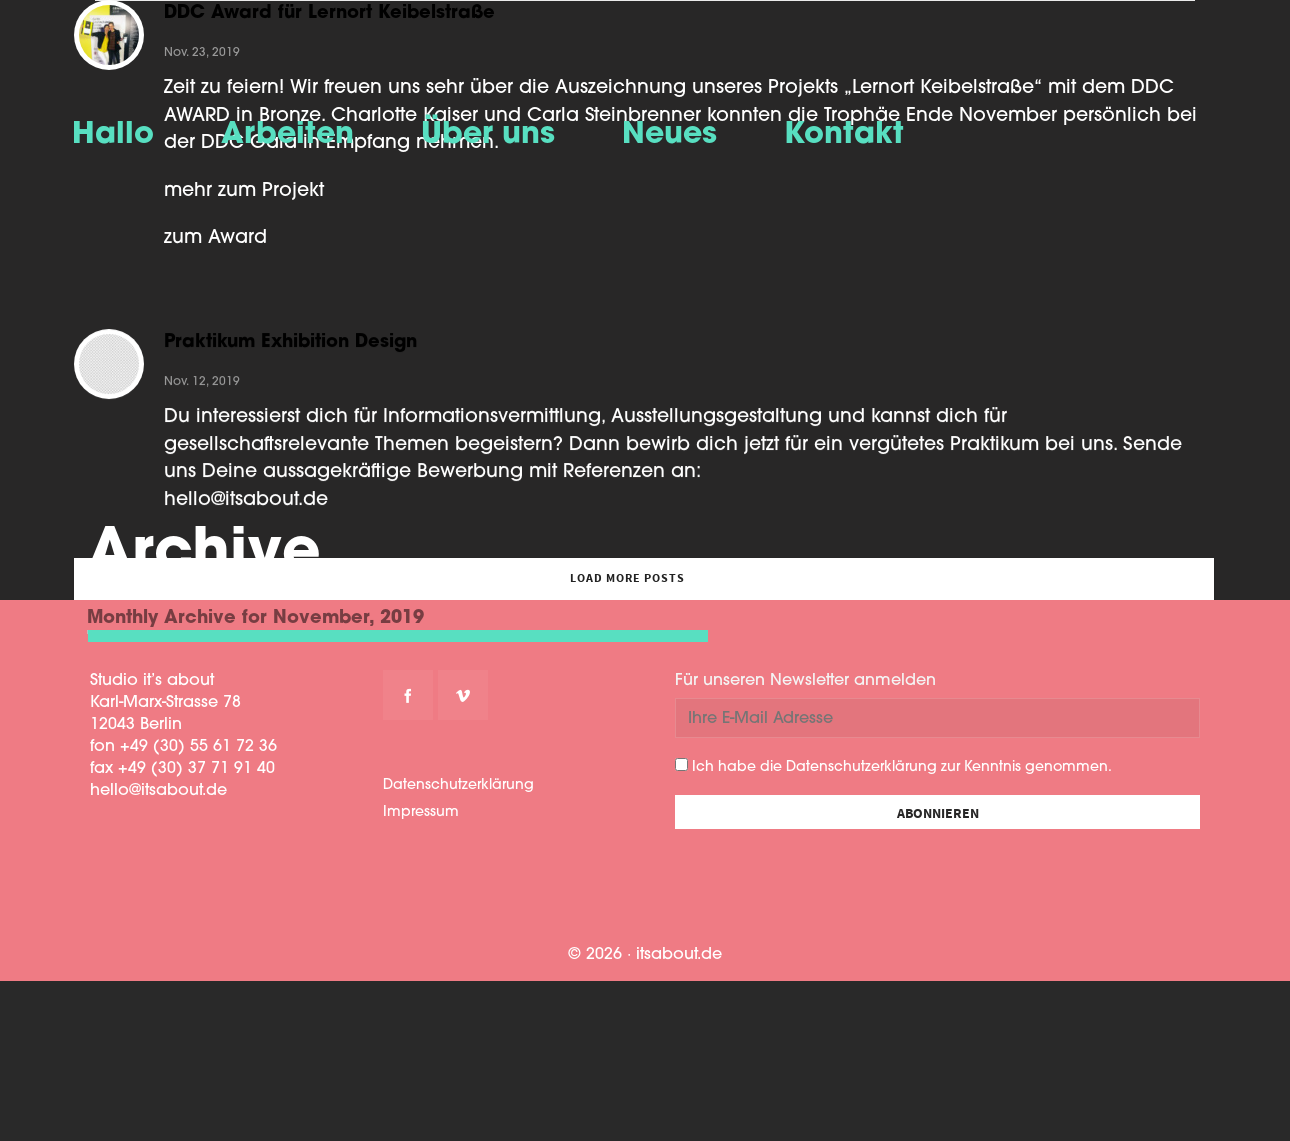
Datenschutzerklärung (458, 785)
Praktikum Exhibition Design (290, 353)
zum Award (215, 238)
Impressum (421, 812)
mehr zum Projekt (244, 191)
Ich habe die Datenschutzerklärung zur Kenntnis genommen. (893, 766)
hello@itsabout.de (246, 511)
